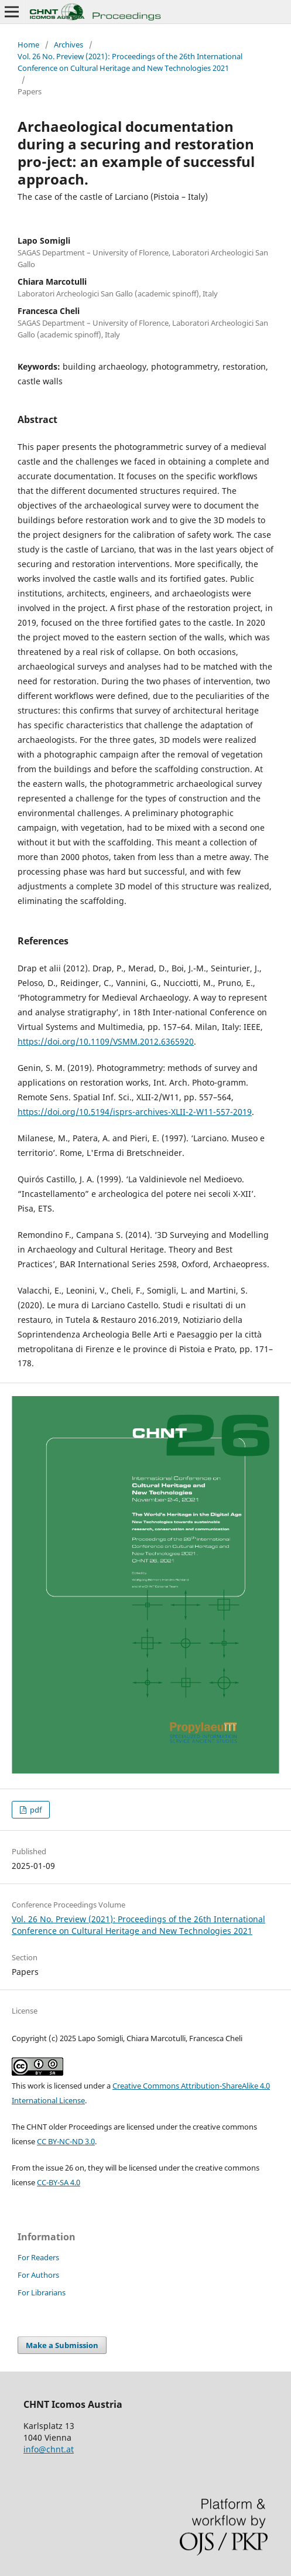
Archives (68, 44)
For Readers (38, 2257)
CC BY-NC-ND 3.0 (66, 2141)
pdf (35, 1809)
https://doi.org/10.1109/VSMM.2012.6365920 (106, 1041)
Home (28, 44)
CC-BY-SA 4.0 (58, 2182)
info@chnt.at (48, 2449)
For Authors (38, 2275)
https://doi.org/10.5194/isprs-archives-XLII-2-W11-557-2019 (135, 1111)
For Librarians (42, 2292)
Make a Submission (62, 2345)
